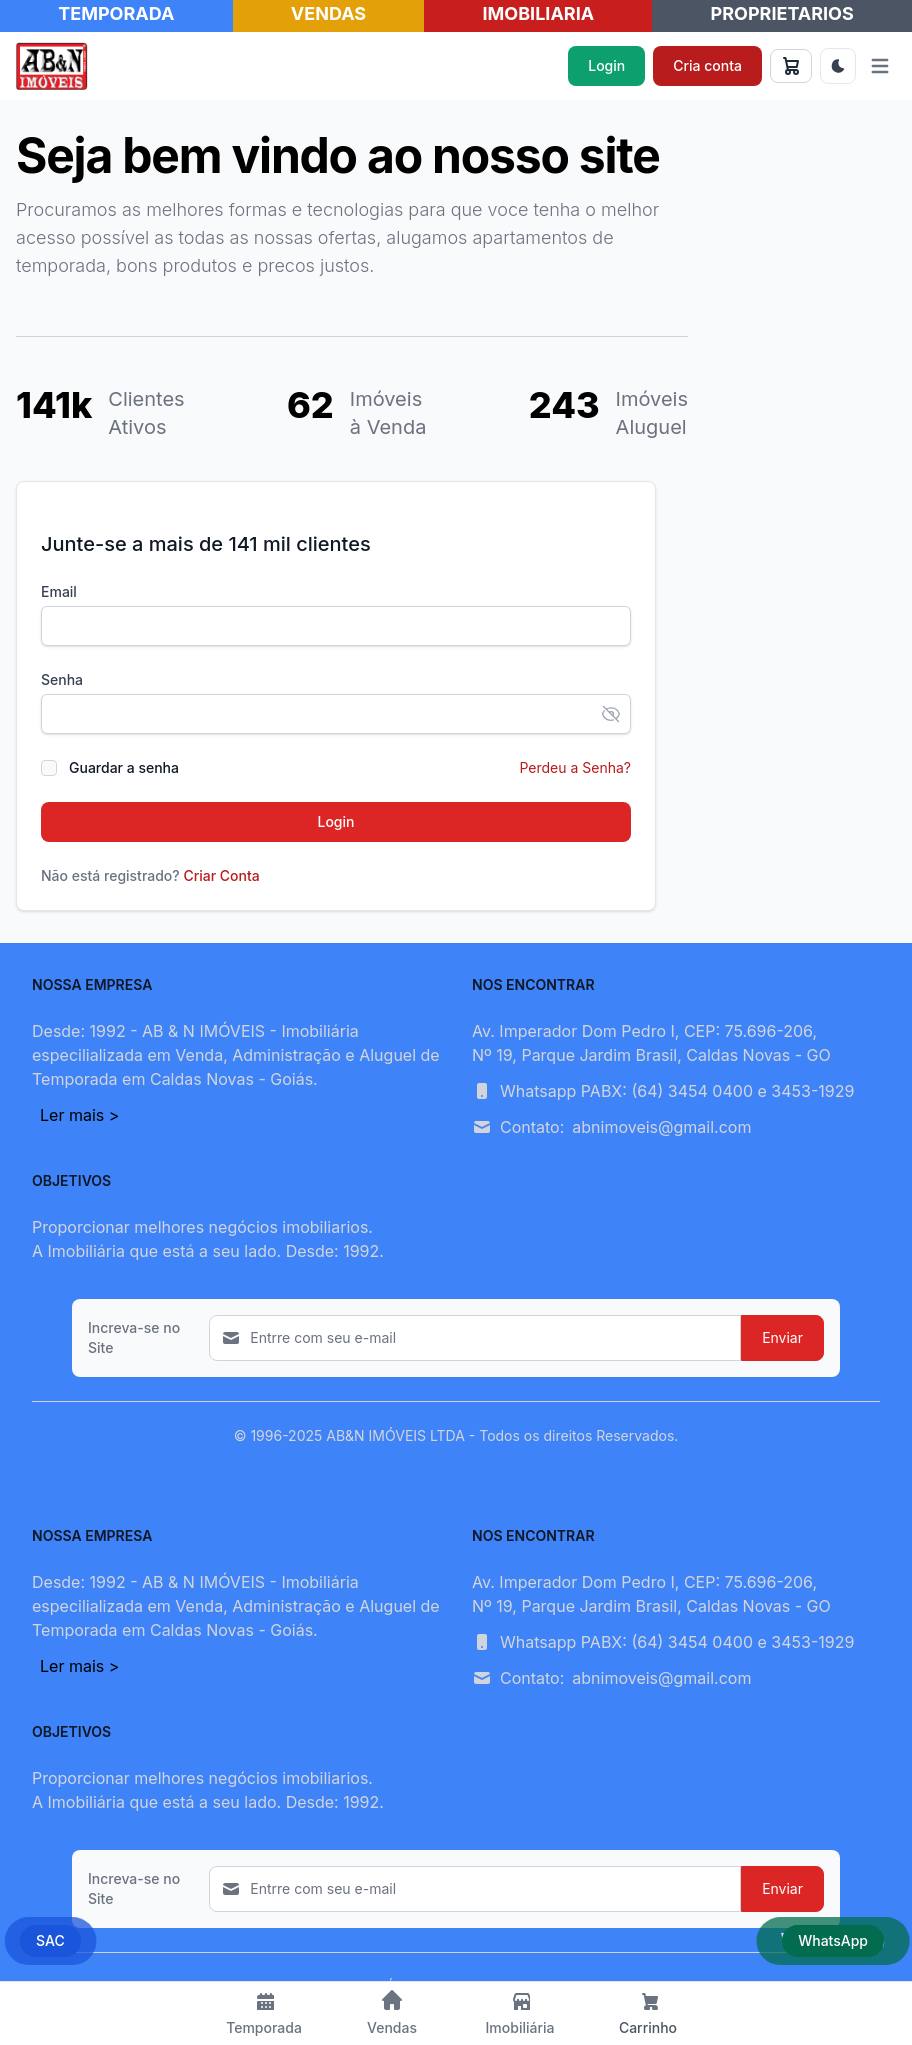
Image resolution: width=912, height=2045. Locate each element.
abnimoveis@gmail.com (661, 1127)
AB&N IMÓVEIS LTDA (395, 1435)
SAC (50, 1940)
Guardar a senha (124, 767)
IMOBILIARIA (539, 13)
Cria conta (707, 65)
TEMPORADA (116, 13)
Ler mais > (79, 1115)
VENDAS (328, 13)
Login (606, 65)
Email (59, 591)
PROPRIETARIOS (782, 13)
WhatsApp (833, 1940)
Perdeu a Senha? (575, 767)
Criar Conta (221, 875)
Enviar (782, 1337)
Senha (62, 679)
